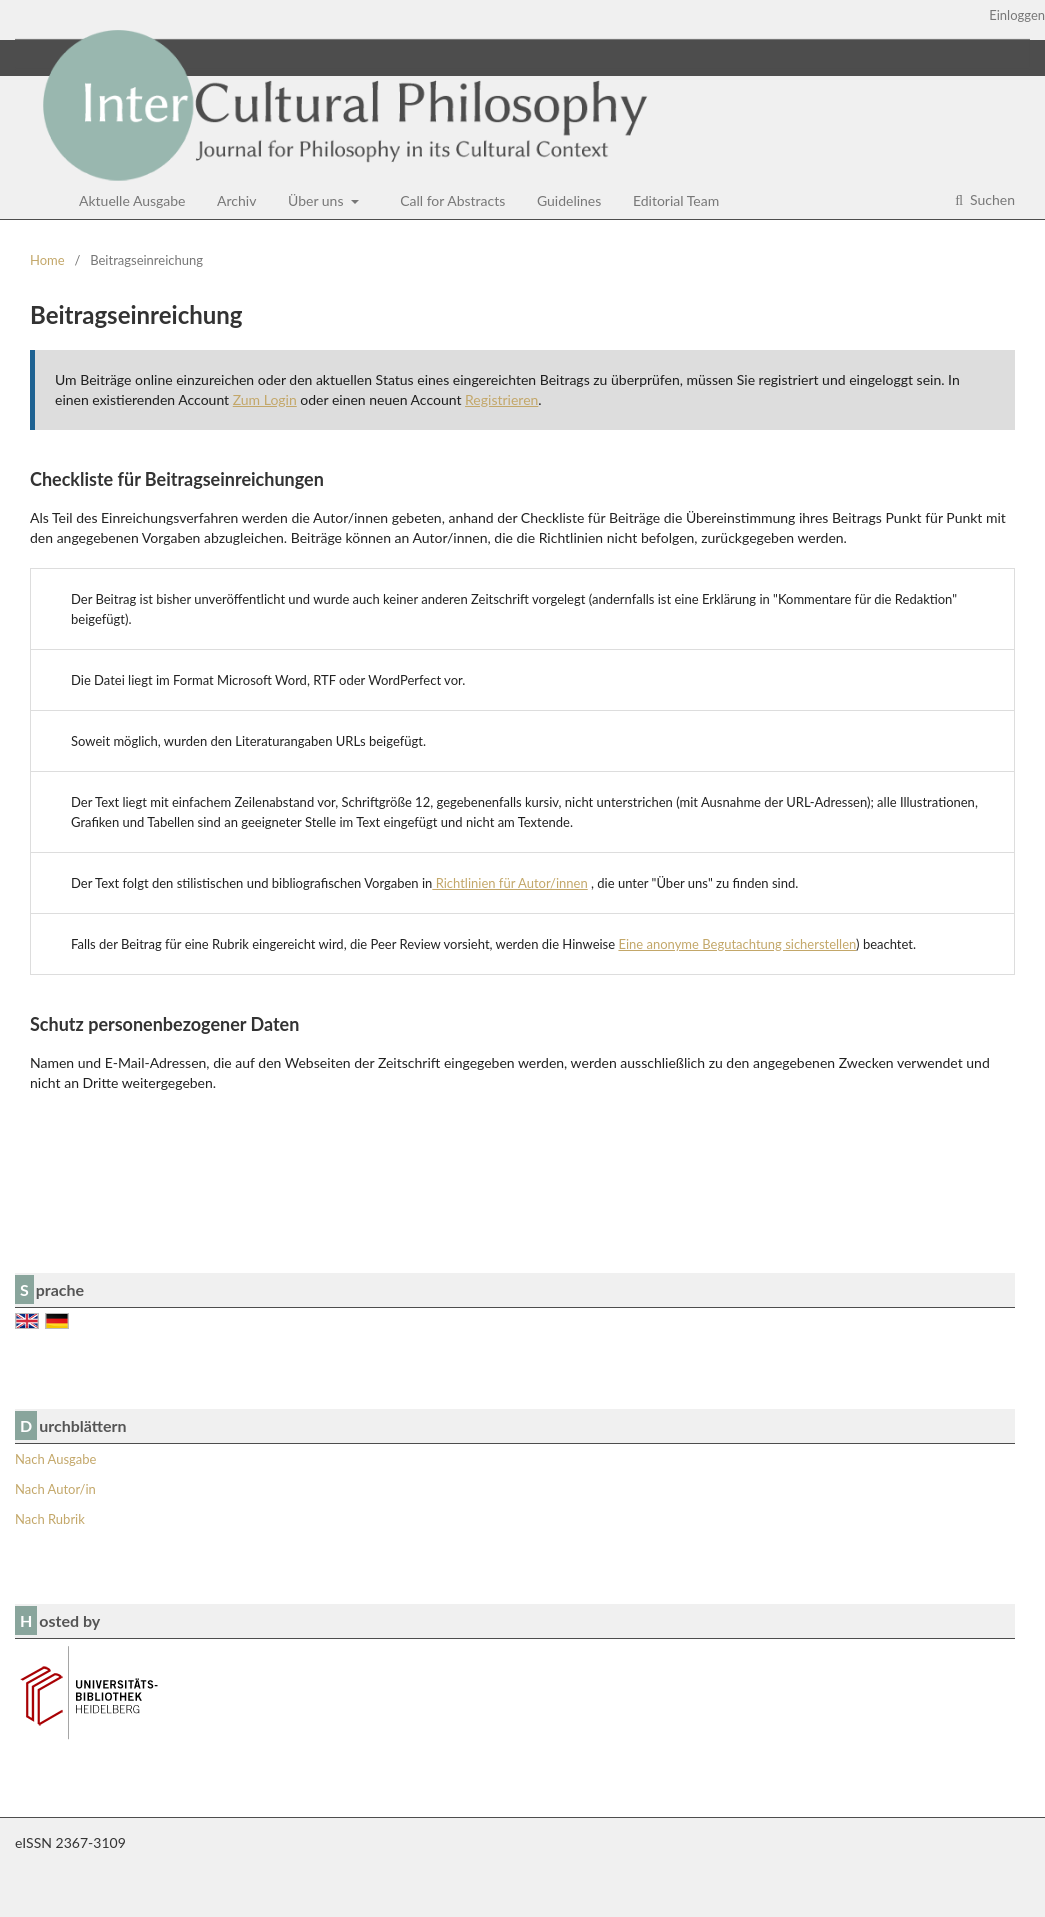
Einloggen (1017, 15)
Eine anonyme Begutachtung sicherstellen (737, 944)
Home (47, 260)
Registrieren (501, 399)
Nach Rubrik (50, 1519)
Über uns (317, 200)
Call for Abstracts (452, 200)
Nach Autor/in (55, 1489)
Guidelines (569, 200)
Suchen (990, 199)
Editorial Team (676, 200)
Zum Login (265, 399)
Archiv (236, 200)
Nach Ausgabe (55, 1459)
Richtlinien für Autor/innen (509, 883)
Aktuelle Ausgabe (132, 200)
